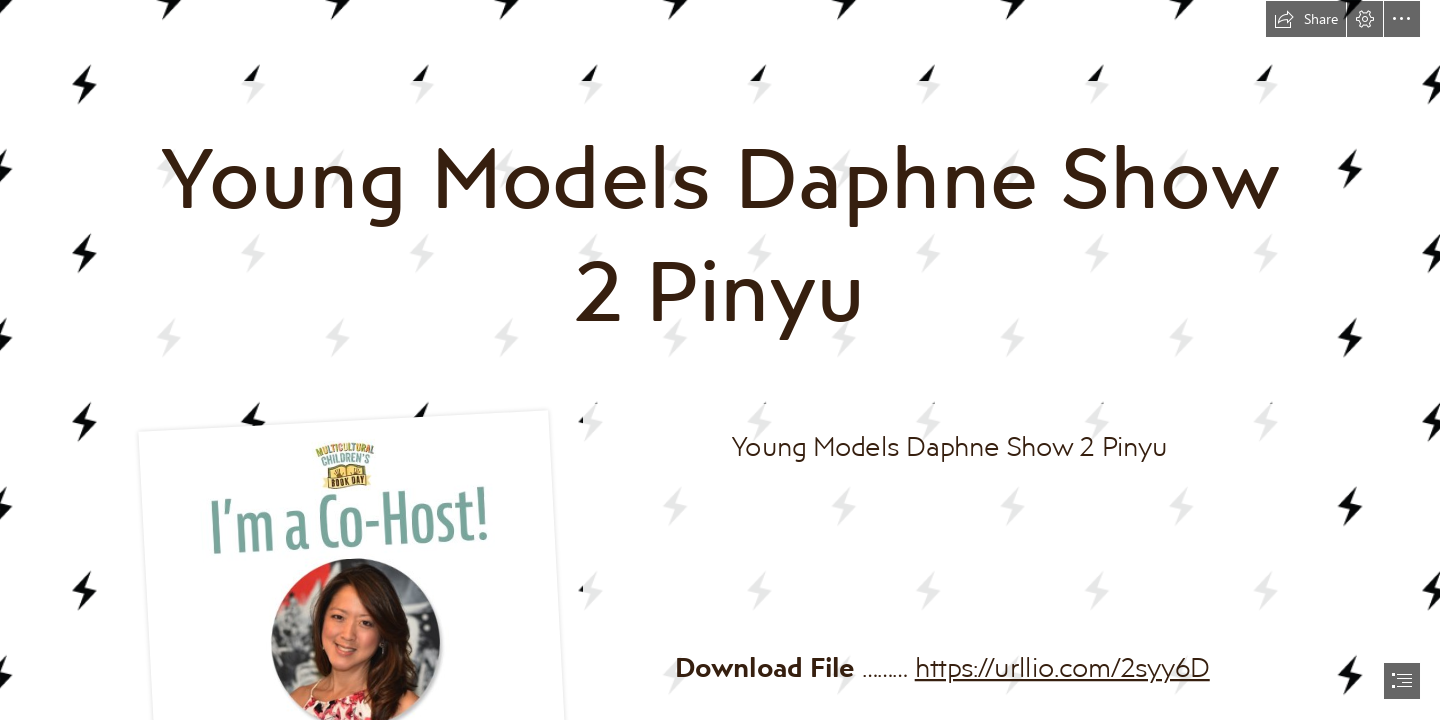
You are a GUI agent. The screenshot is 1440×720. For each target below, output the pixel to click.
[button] (1306, 19)
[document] (720, 360)
